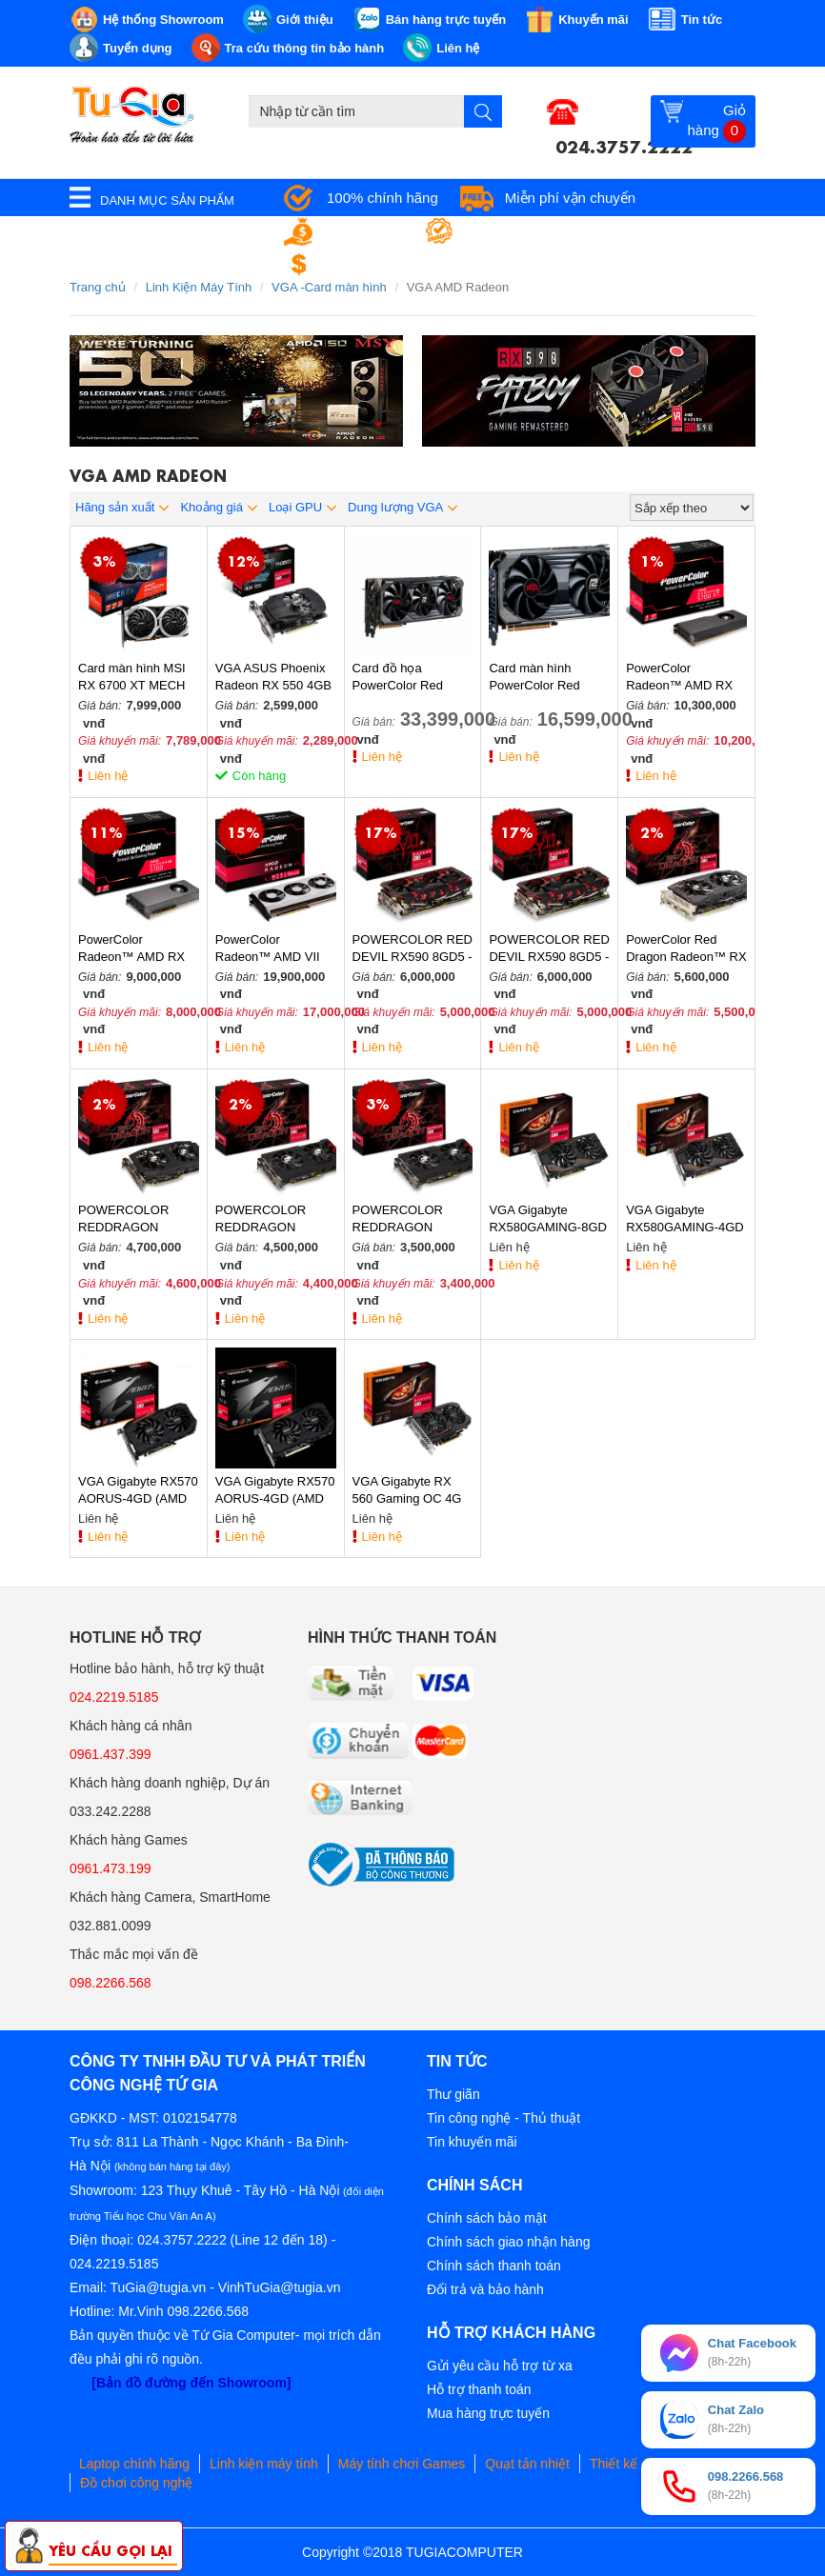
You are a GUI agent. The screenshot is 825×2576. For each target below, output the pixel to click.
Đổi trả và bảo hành (485, 2289)
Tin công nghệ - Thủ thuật (503, 2118)
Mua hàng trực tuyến (488, 2413)
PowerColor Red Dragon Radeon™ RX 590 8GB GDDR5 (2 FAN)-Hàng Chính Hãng (686, 949)
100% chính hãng (382, 198)
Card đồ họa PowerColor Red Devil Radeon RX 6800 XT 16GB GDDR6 (400, 677)
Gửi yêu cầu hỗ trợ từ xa (500, 2365)
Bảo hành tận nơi (521, 231)
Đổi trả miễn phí (377, 264)
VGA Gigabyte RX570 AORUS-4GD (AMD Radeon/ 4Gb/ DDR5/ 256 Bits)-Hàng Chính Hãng (138, 1491)
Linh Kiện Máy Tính (199, 287)
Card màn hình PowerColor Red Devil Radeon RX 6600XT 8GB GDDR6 (548, 677)
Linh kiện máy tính (264, 2463)
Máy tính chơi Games (402, 2463)
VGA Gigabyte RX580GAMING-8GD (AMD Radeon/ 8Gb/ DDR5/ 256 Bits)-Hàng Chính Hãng (548, 1219)
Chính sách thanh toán (494, 2265)
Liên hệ (108, 776)
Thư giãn (453, 2094)
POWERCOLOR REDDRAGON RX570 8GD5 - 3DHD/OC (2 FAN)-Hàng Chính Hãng (268, 1219)
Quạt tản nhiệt (527, 2463)
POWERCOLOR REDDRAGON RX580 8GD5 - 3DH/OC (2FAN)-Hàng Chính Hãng (127, 1219)
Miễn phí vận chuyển (570, 198)
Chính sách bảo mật (487, 2218)
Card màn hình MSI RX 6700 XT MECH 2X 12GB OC (132, 677)
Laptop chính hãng (134, 2463)
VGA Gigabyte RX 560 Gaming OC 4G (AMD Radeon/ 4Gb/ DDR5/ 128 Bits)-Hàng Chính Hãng (408, 1491)
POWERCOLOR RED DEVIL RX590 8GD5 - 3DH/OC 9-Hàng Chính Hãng (412, 949)
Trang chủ (98, 287)
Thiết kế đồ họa (636, 2463)
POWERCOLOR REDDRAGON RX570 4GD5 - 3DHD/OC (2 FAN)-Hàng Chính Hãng (405, 1219)
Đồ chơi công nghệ (136, 2482)
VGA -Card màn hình (329, 287)
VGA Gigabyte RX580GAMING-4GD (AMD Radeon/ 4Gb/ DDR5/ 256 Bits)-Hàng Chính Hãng (685, 1219)
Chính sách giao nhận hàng (508, 2241)
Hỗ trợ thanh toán (479, 2389)
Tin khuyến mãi (472, 2141)
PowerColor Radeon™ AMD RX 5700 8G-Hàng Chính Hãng (137, 949)
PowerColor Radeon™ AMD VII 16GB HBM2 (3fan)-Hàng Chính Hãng (270, 949)
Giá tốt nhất (364, 231)
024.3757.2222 (624, 144)
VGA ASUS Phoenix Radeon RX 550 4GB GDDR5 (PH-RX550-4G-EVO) (273, 677)
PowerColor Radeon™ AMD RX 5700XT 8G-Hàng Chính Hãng (679, 677)
